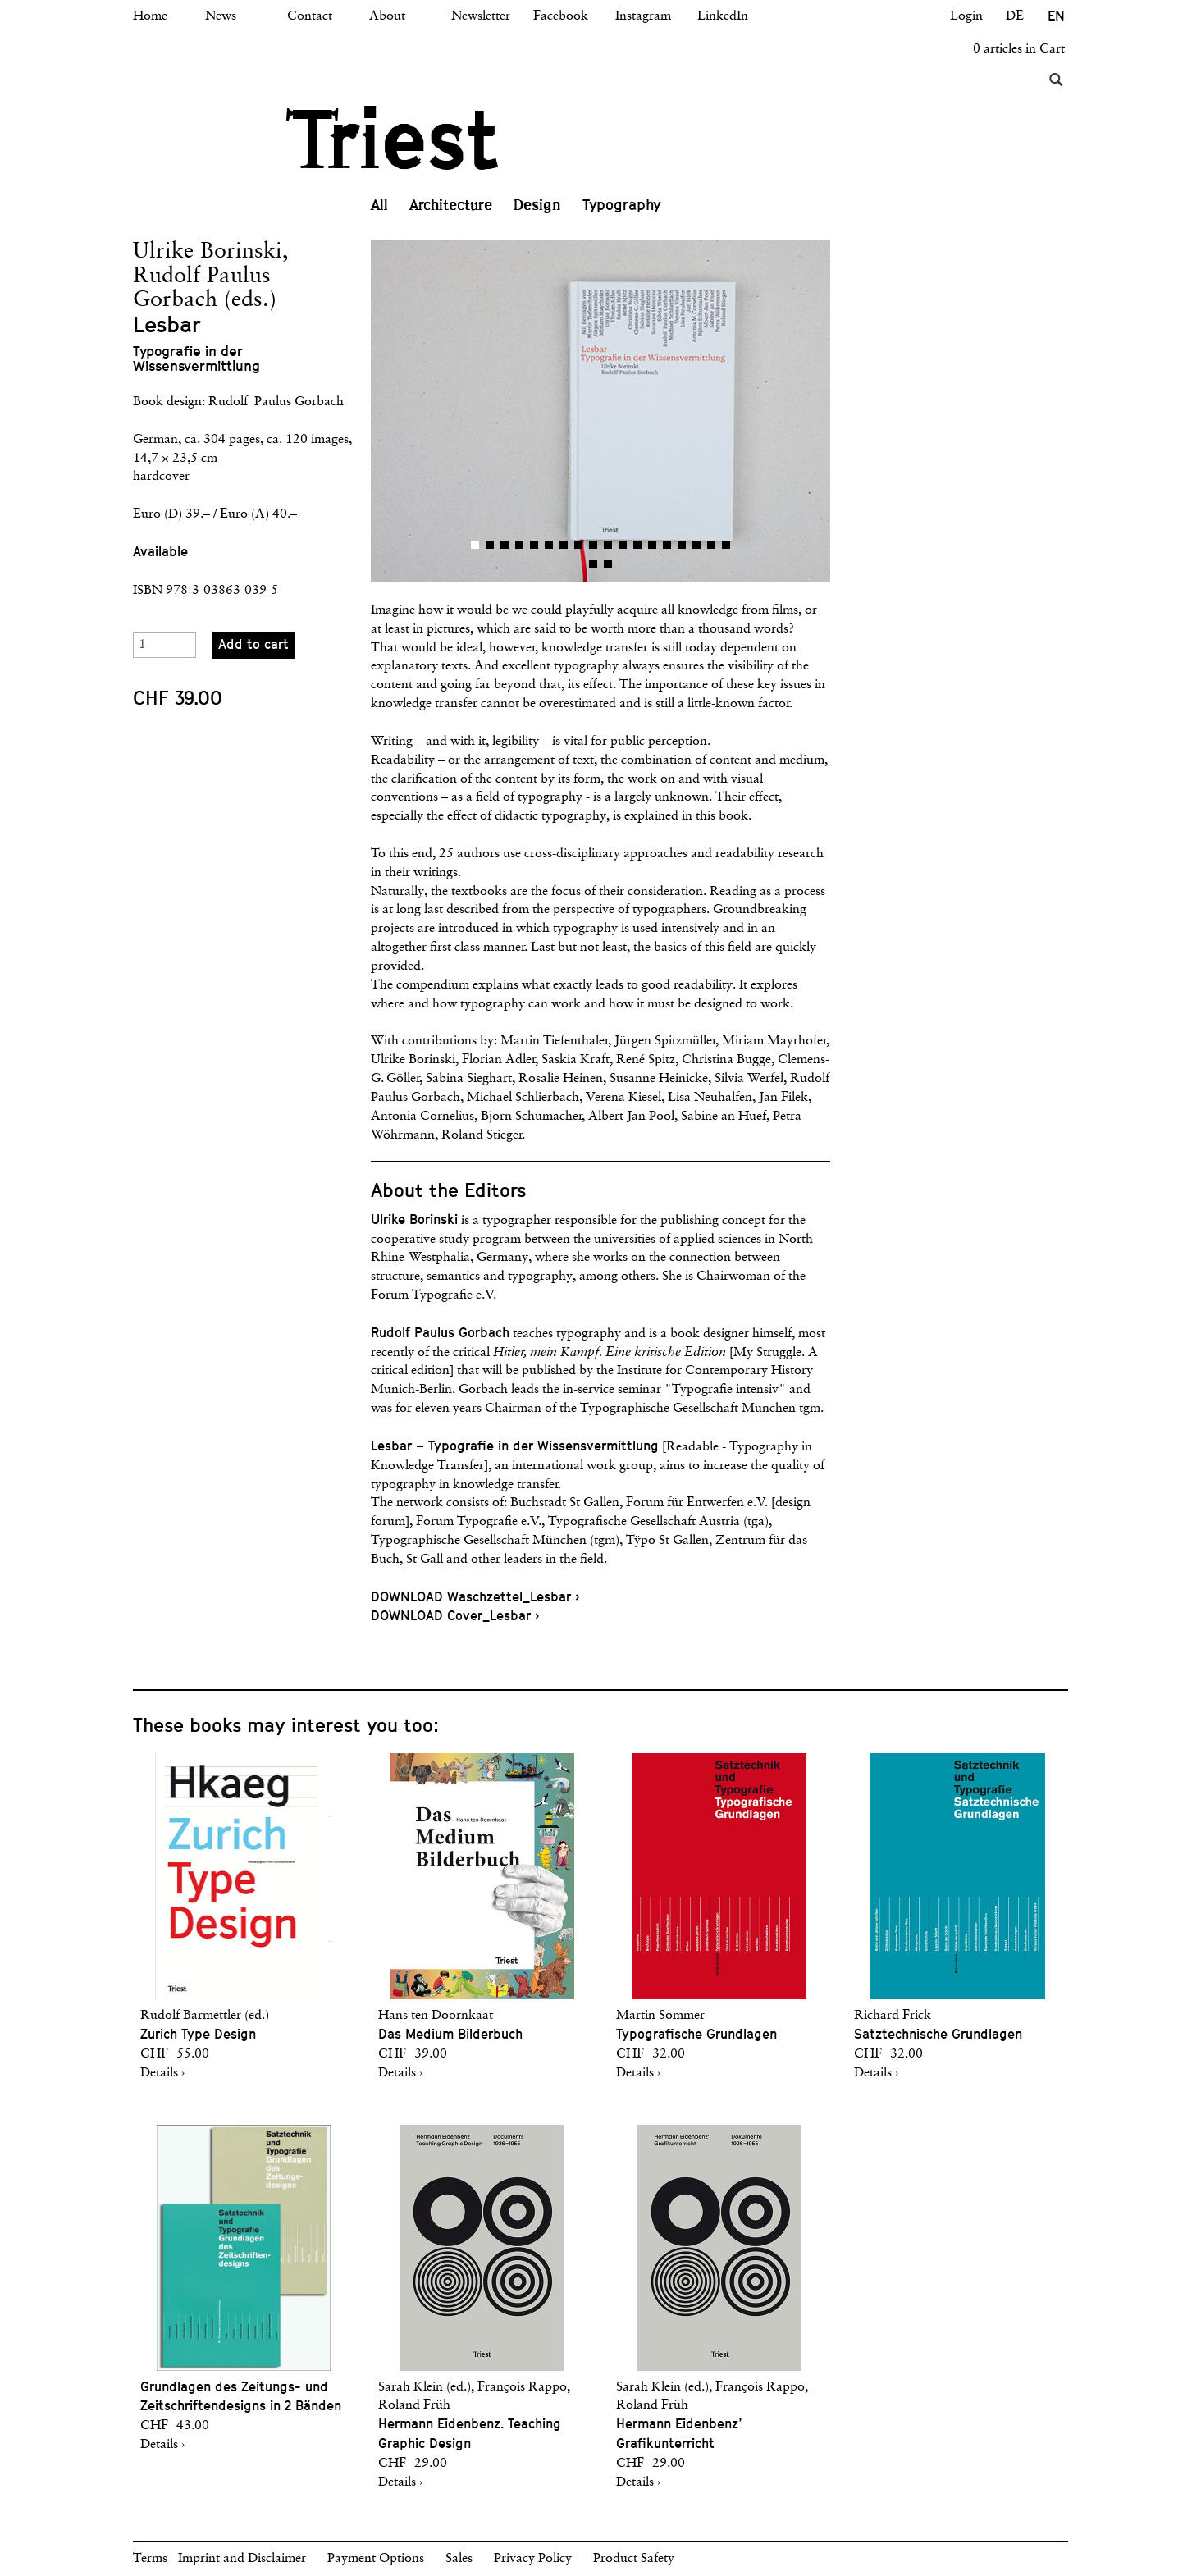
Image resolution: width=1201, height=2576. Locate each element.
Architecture (450, 205)
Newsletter (480, 16)
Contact (309, 16)
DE (1015, 16)
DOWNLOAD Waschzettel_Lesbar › (475, 1597)
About (387, 16)
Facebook (560, 16)
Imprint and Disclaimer (242, 2558)
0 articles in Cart (1019, 49)
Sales (459, 2558)
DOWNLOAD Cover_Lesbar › (455, 1616)
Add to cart (253, 644)
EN (1056, 16)
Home (150, 16)
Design (537, 205)
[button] (485, 411)
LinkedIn (722, 16)
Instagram (643, 16)
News (220, 16)
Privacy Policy (533, 2558)
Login (966, 16)
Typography (621, 204)
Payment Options (375, 2558)
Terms (150, 2558)
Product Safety (633, 2558)
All (379, 205)
